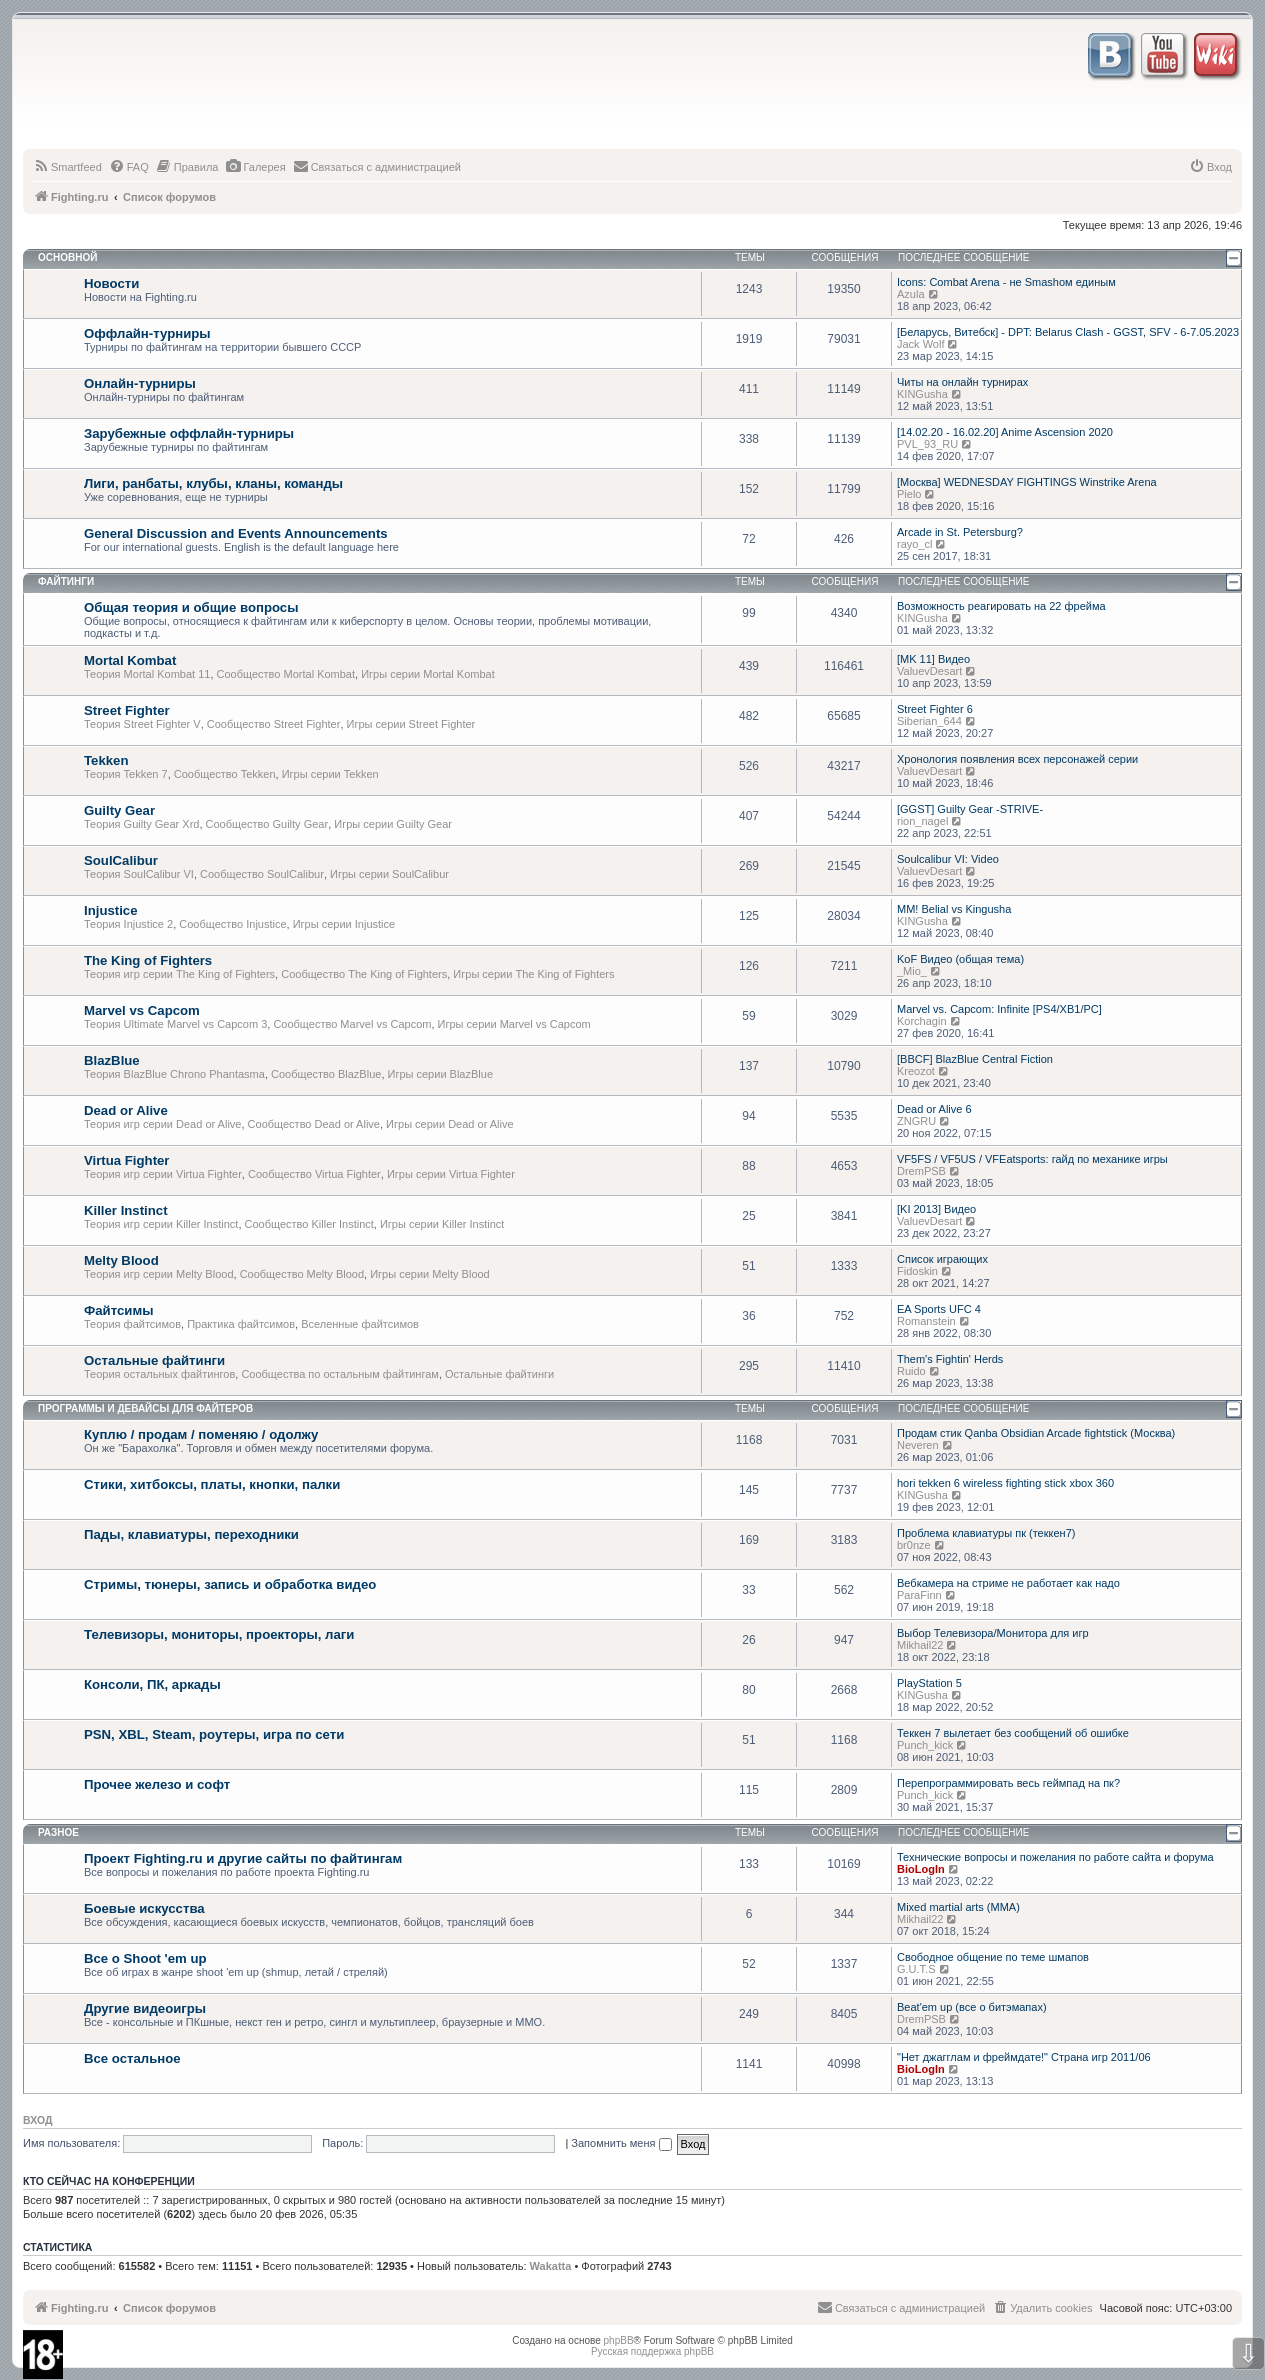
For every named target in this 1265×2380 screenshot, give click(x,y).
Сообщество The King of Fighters (364, 974)
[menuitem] (67, 167)
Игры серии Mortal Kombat (428, 674)
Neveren (918, 1445)
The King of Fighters (148, 960)
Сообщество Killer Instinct (309, 1224)
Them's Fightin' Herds (950, 1359)
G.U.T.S (916, 1969)
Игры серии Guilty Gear (393, 824)
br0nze (914, 1545)
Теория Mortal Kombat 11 (147, 674)
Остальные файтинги (154, 1360)
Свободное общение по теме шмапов (993, 1957)
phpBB (619, 2340)
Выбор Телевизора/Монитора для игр (993, 1633)
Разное (58, 1832)
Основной (67, 257)
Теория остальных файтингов (159, 1374)
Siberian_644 (929, 721)
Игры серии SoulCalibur (389, 874)
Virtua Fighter (127, 1160)
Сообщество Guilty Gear (267, 824)
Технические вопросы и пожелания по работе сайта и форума (1055, 1857)
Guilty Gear (119, 810)
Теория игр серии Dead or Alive (162, 1124)
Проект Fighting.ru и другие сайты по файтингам (243, 1858)
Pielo (909, 494)
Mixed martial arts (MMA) (958, 1907)
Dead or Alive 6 (934, 1109)
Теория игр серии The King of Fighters (179, 974)
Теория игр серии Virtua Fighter (163, 1174)
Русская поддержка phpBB (652, 2351)
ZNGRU (916, 1121)
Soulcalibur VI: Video (948, 859)
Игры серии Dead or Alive (450, 1124)
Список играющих (942, 1259)
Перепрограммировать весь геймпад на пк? (1008, 1783)
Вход (37, 2120)
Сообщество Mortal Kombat (286, 674)
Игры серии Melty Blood (430, 1274)
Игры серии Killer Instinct (442, 1224)
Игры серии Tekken (330, 774)
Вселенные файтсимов (360, 1324)
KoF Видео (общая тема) (960, 959)
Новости (111, 283)
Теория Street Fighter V (142, 724)
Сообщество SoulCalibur (262, 874)
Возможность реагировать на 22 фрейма (1001, 606)
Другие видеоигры (145, 2008)
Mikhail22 (920, 1645)
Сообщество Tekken (225, 774)
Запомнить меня (621, 2143)
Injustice (111, 910)
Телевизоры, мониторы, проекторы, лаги (219, 1634)
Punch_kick (925, 1745)
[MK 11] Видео (933, 659)
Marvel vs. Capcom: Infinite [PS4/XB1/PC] (999, 1009)
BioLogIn (921, 1869)
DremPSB (921, 1171)
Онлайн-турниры (140, 383)
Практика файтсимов (241, 1324)
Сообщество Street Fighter (274, 724)
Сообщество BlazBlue (326, 1074)
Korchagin (922, 1021)
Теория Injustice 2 (128, 924)
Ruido (911, 1371)
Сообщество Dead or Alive (314, 1124)
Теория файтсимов (132, 1324)
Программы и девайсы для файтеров (145, 1408)
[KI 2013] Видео (936, 1209)
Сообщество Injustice (232, 924)
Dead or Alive (126, 1110)
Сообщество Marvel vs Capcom (352, 1024)
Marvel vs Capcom (142, 1010)
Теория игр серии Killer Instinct (161, 1224)
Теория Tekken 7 (126, 774)
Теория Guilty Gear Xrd (141, 824)
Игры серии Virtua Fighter (451, 1174)
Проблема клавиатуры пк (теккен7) (986, 1533)
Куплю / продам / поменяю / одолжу (201, 1434)
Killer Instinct (126, 1210)
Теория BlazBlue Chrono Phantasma (174, 1074)
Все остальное (132, 2058)
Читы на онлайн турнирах (962, 382)
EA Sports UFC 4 (939, 1309)
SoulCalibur (121, 860)
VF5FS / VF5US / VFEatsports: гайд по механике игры (1032, 1159)
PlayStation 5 (929, 1683)
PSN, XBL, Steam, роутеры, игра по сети (214, 1734)
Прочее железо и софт (157, 1784)
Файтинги (66, 581)
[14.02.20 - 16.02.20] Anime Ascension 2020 (1005, 432)
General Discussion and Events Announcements (236, 533)
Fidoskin (917, 1271)
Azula (911, 294)
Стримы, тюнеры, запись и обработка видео (230, 1584)
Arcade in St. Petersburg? (960, 532)
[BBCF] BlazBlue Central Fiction (975, 1059)
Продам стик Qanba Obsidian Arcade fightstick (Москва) (1036, 1433)
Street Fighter (127, 710)
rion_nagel (922, 821)
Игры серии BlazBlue (441, 1074)
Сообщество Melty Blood (302, 1274)
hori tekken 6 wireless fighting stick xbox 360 (1005, 1483)
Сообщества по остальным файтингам (340, 1374)
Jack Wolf (920, 344)
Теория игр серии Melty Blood (159, 1274)
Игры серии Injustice (344, 924)
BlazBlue (112, 1060)
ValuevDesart (929, 671)
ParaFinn (919, 1595)
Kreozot (916, 1071)
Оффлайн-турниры (147, 333)
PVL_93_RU (927, 444)
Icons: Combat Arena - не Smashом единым (1006, 282)
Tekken (106, 760)
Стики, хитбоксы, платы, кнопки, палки (212, 1484)
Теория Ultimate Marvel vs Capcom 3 (175, 1024)
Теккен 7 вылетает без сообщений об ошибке (1013, 1733)
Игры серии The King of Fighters (533, 974)
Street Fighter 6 (935, 709)
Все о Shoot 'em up (145, 1958)
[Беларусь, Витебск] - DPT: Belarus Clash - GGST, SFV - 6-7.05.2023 (1068, 332)
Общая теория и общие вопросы (191, 607)
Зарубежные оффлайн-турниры (189, 433)
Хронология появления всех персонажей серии (1017, 759)
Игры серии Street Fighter (411, 724)
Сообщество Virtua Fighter (314, 1174)
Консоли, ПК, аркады (152, 1684)
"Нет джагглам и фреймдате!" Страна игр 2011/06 (1024, 2057)
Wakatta (551, 2266)
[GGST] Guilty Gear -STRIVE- (970, 809)
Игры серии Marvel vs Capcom (514, 1024)
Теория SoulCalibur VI (139, 874)
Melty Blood (121, 1260)
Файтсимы (118, 1310)
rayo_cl (914, 544)
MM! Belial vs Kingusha (954, 909)
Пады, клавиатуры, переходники (191, 1534)
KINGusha (922, 394)
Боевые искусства (144, 1908)
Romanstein (926, 1321)
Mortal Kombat (130, 660)
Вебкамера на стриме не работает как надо (1008, 1583)
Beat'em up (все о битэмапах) (972, 2007)
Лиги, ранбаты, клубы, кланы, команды (213, 483)
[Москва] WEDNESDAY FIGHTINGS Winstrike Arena (1027, 482)
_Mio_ (912, 971)
